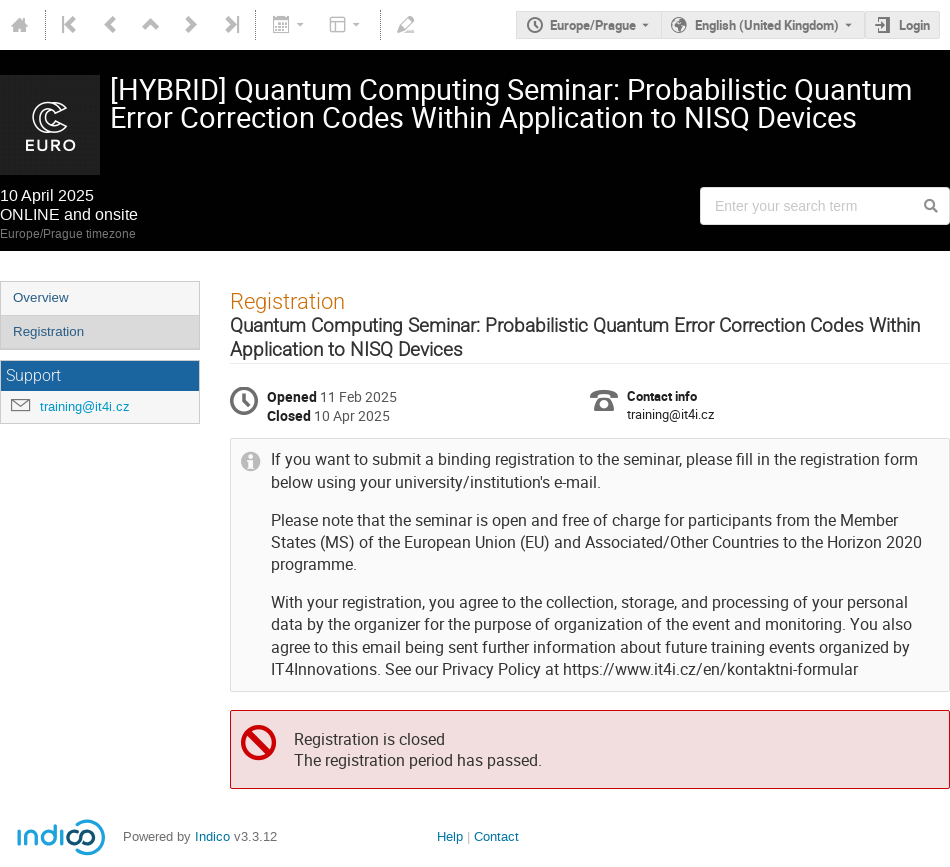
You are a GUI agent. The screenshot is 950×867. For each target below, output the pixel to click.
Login (914, 25)
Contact (496, 836)
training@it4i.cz (85, 406)
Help (450, 836)
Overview (41, 297)
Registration (48, 331)
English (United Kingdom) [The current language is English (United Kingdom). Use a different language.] (767, 25)
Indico (212, 836)
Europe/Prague (593, 25)
